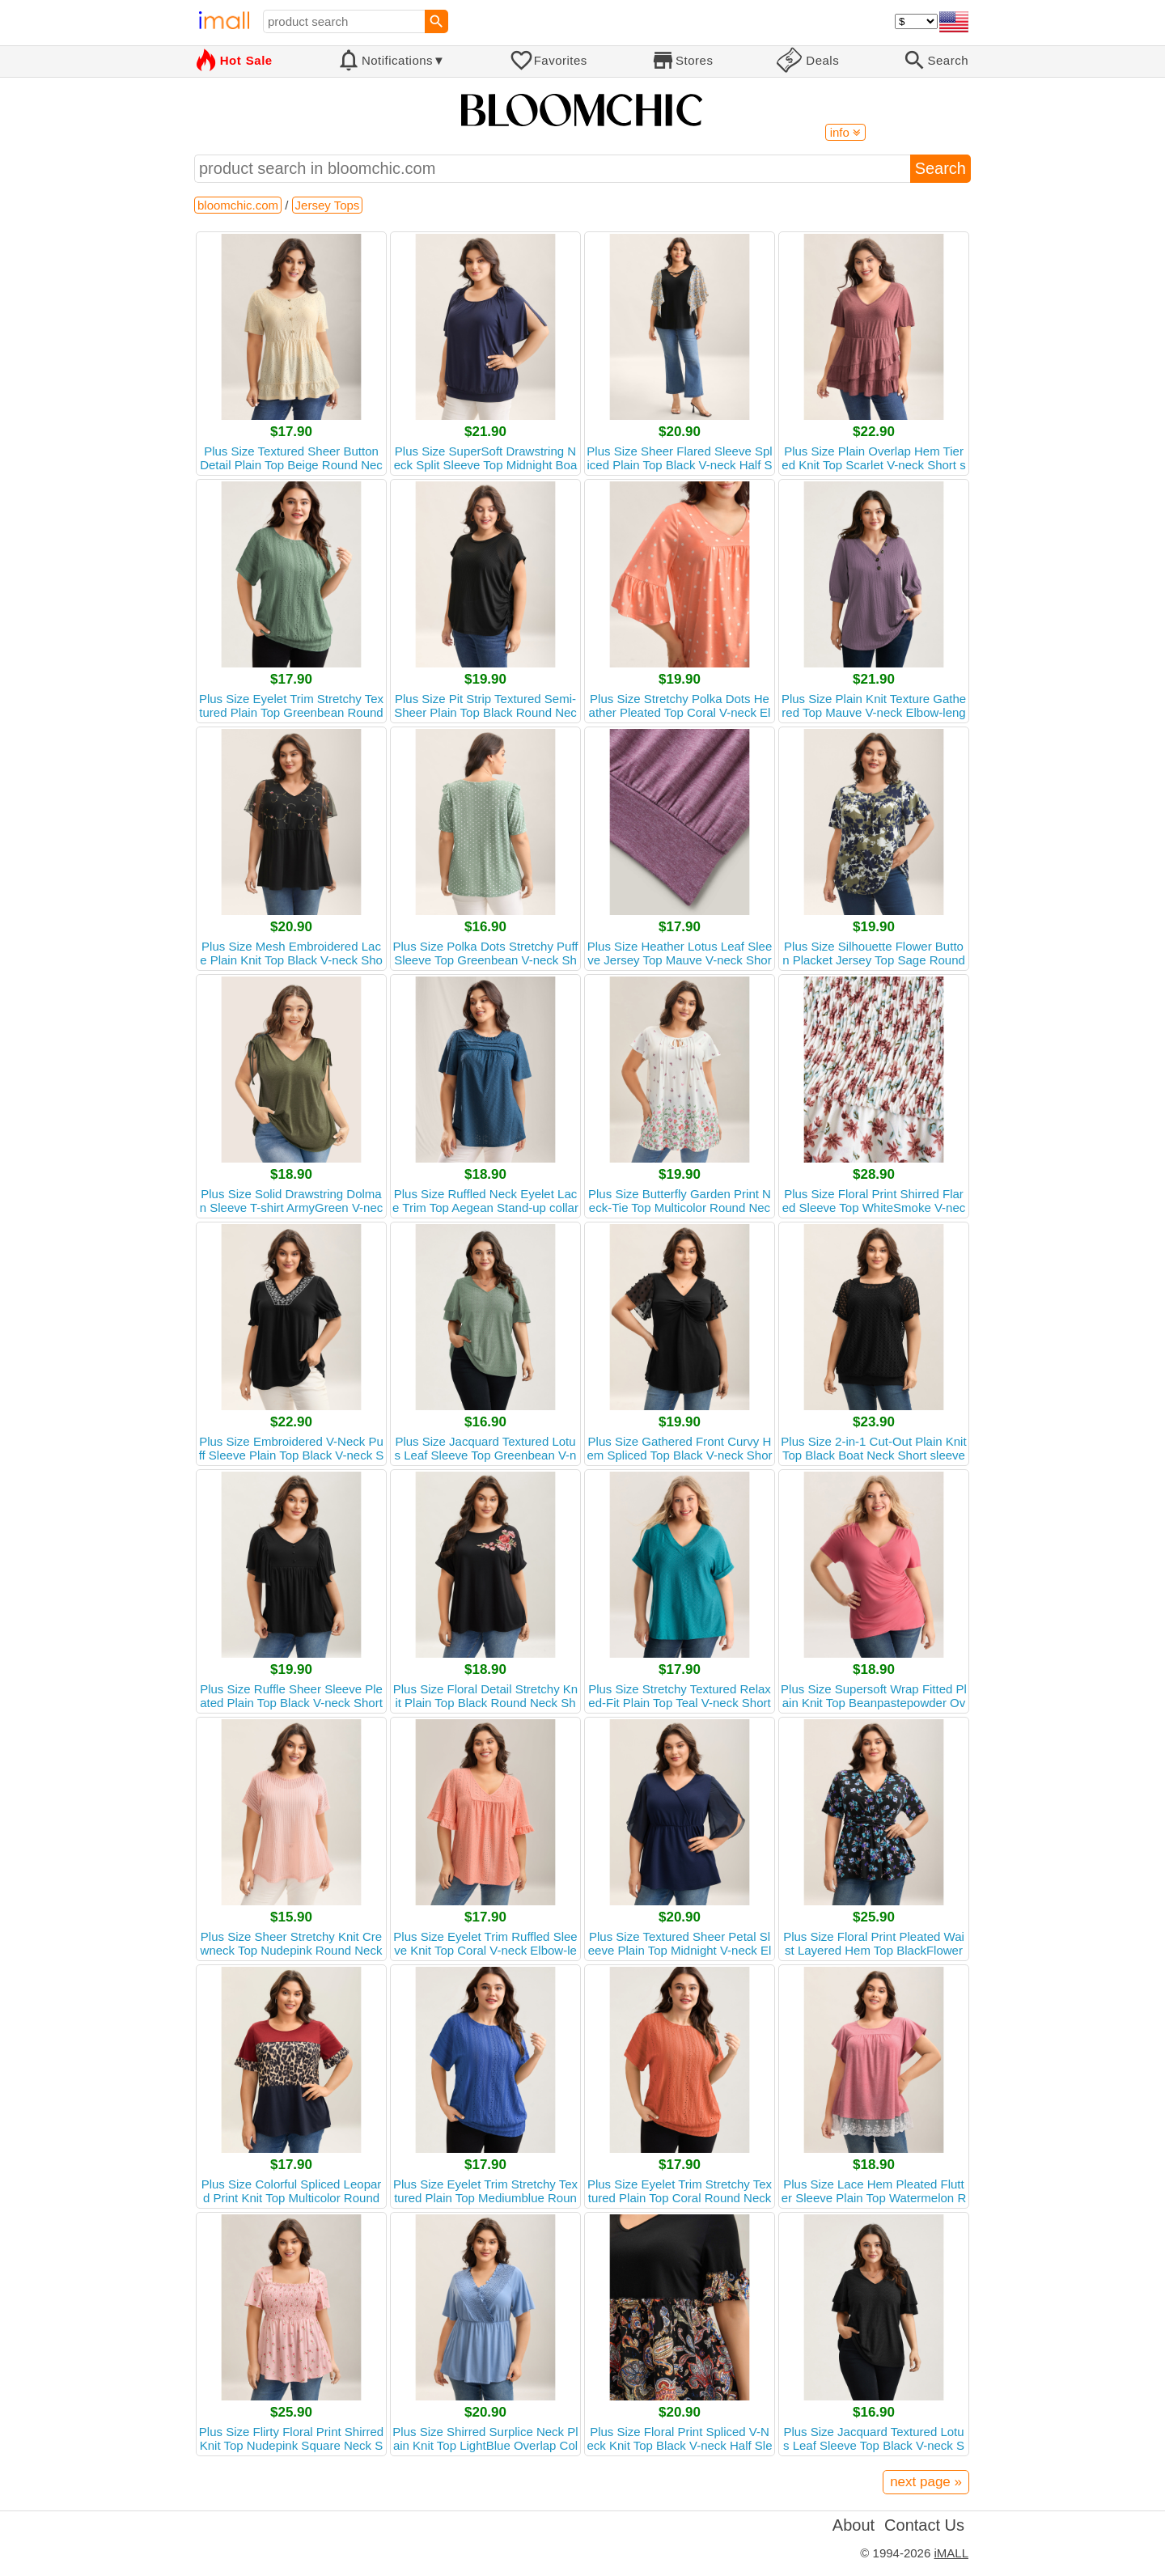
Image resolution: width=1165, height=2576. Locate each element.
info (845, 132)
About (853, 2525)
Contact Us (924, 2525)
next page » (926, 2481)
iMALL (951, 2553)
